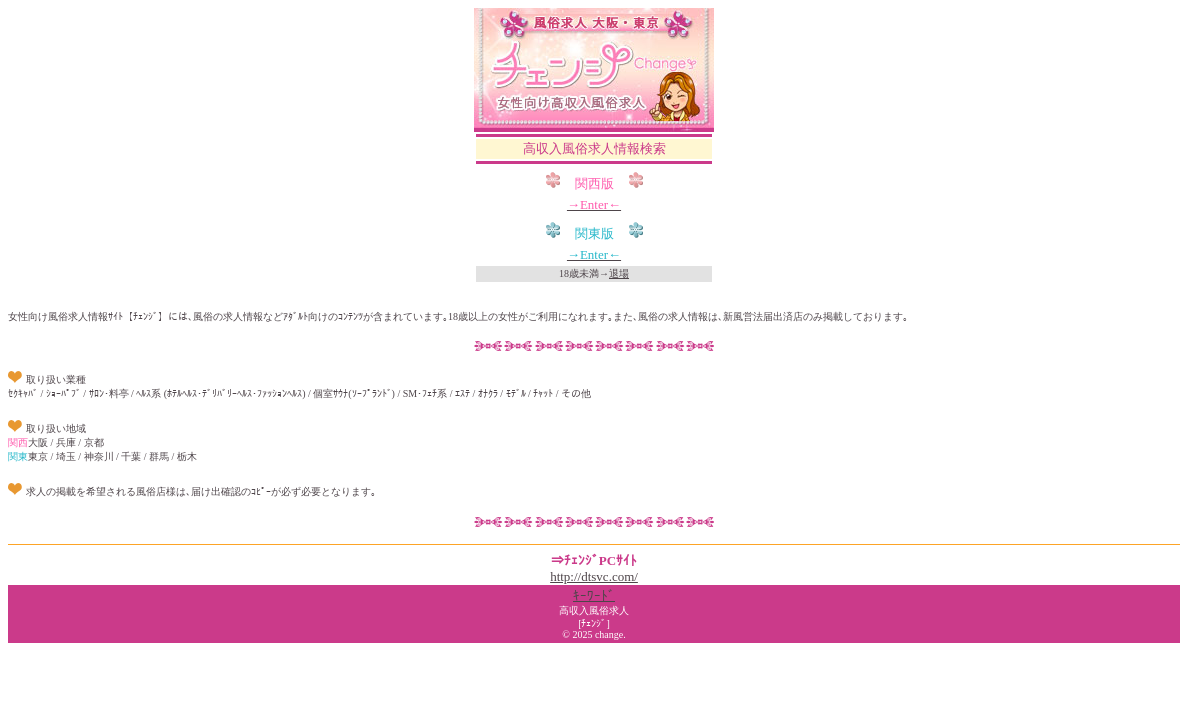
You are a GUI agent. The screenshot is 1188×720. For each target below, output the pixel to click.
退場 (619, 273)
